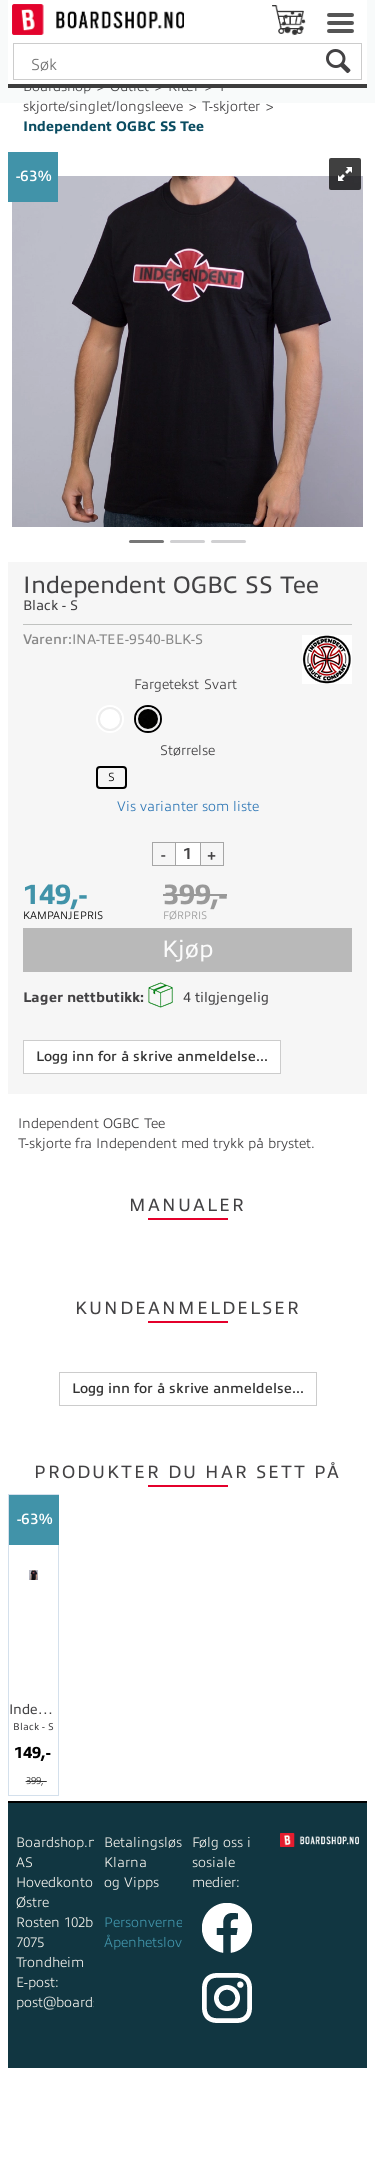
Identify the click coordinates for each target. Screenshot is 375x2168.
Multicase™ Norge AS (187, 2147)
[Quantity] (188, 854)
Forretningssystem (90, 2127)
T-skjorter (231, 106)
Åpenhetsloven (151, 1942)
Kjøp (187, 949)
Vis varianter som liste (188, 806)
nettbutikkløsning (229, 2127)
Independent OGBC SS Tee (113, 126)
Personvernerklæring (171, 1922)
